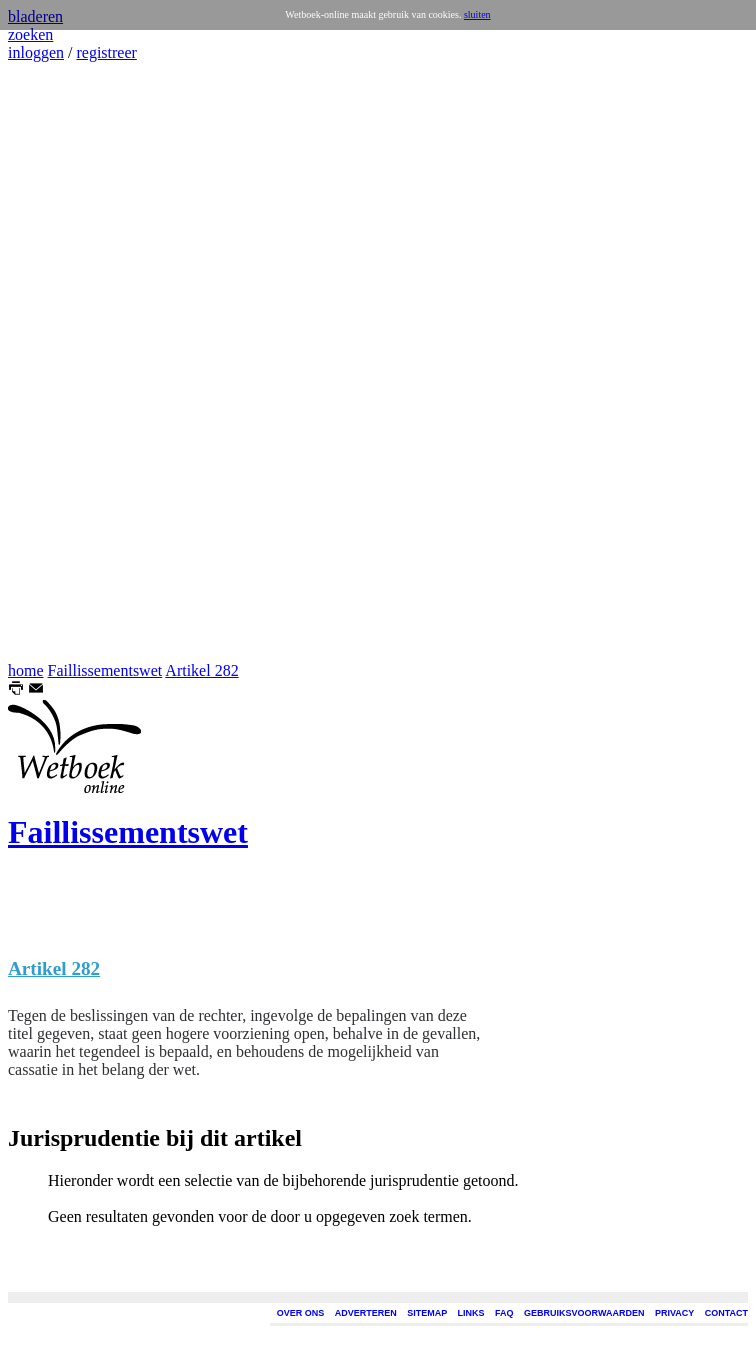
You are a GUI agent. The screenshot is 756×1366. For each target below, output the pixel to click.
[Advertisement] (68, 362)
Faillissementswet (105, 670)
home (26, 670)
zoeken (30, 34)
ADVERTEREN (366, 1313)
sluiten (477, 14)
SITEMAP (427, 1313)
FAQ (504, 1313)
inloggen (36, 52)
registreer (106, 52)
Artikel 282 (201, 670)
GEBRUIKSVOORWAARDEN (584, 1313)
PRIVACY (674, 1313)
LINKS (471, 1313)
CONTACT (726, 1313)
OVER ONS (301, 1313)
